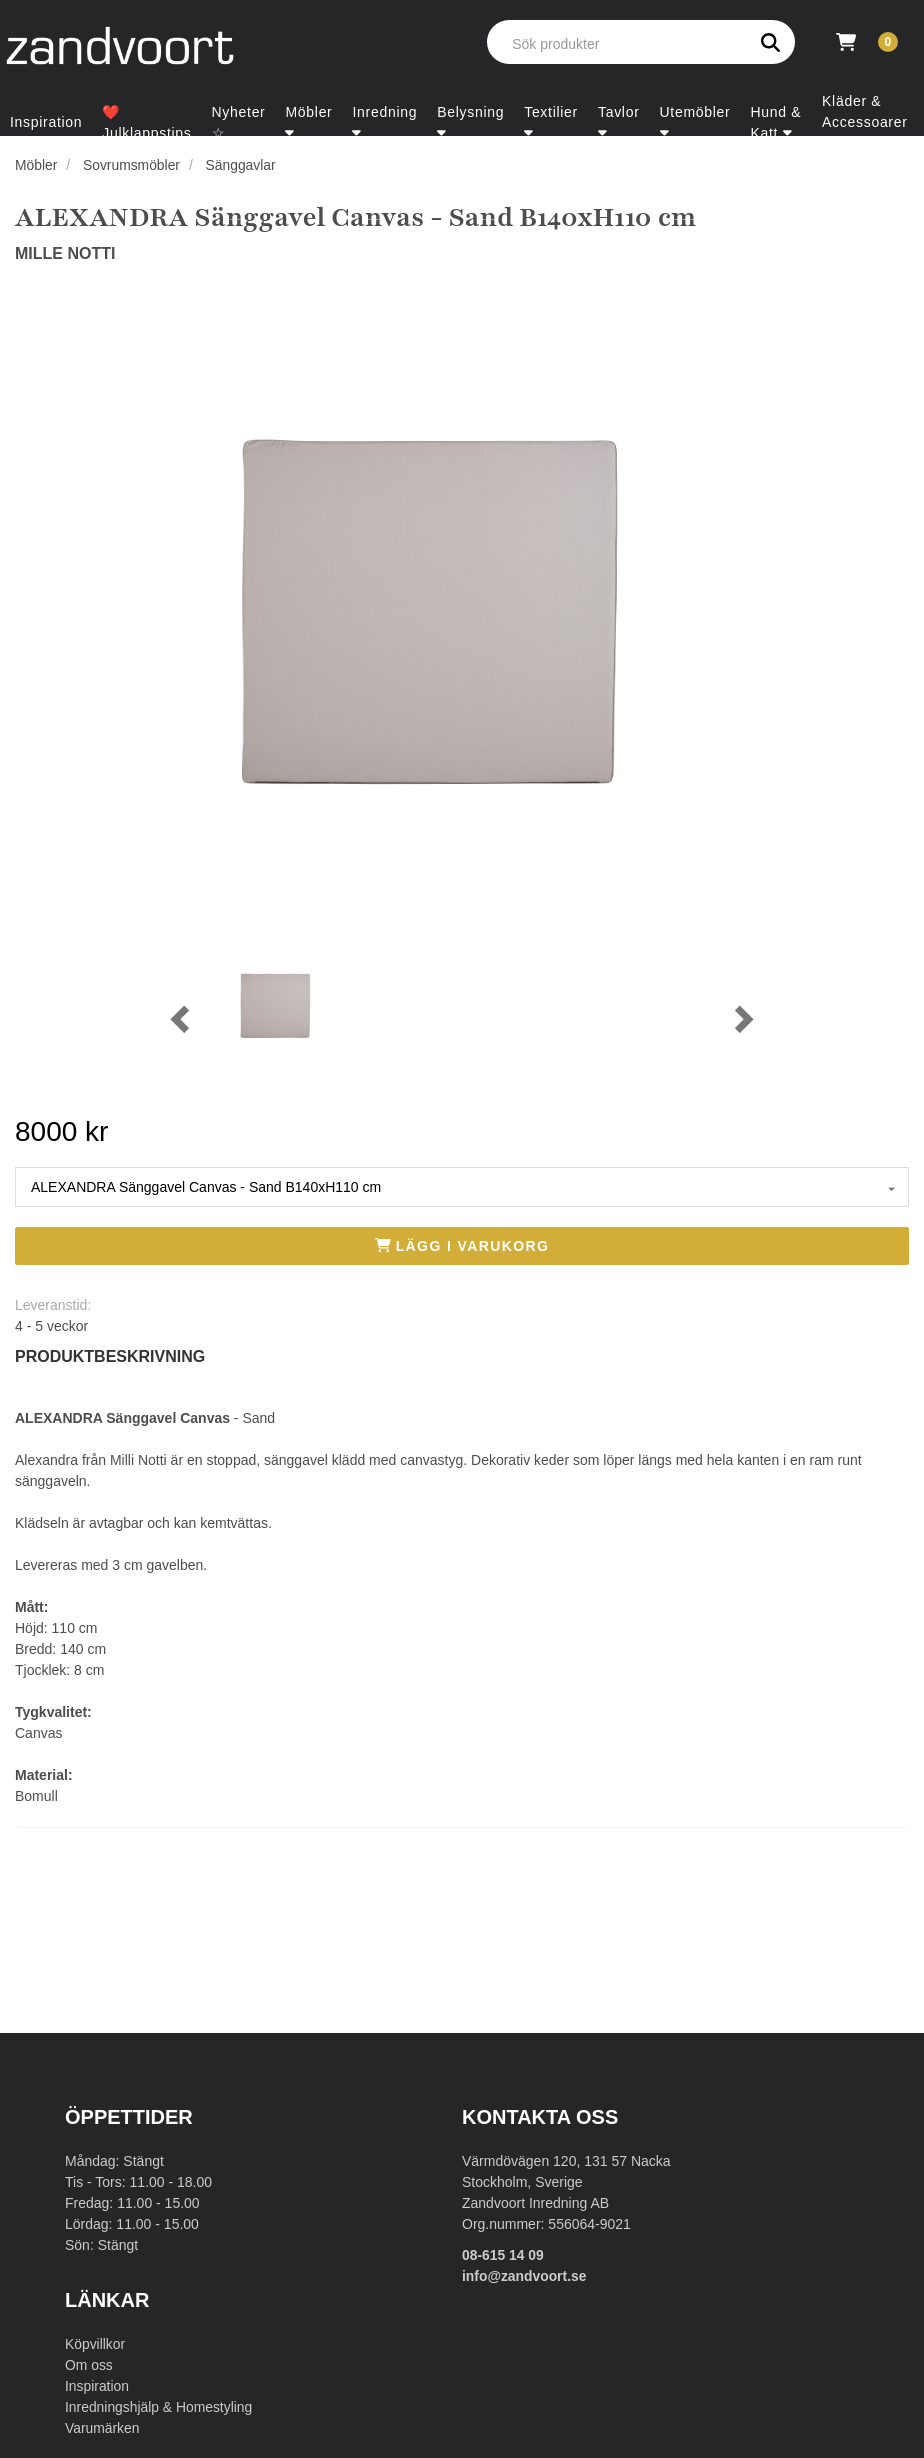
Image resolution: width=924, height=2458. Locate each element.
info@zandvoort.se (525, 2276)
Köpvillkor (95, 2344)
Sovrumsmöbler (132, 165)
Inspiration (97, 2386)
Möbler (36, 165)
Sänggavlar (242, 165)
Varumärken (102, 2428)
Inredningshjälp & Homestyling (159, 2407)
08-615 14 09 (503, 2255)
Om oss (89, 2365)
